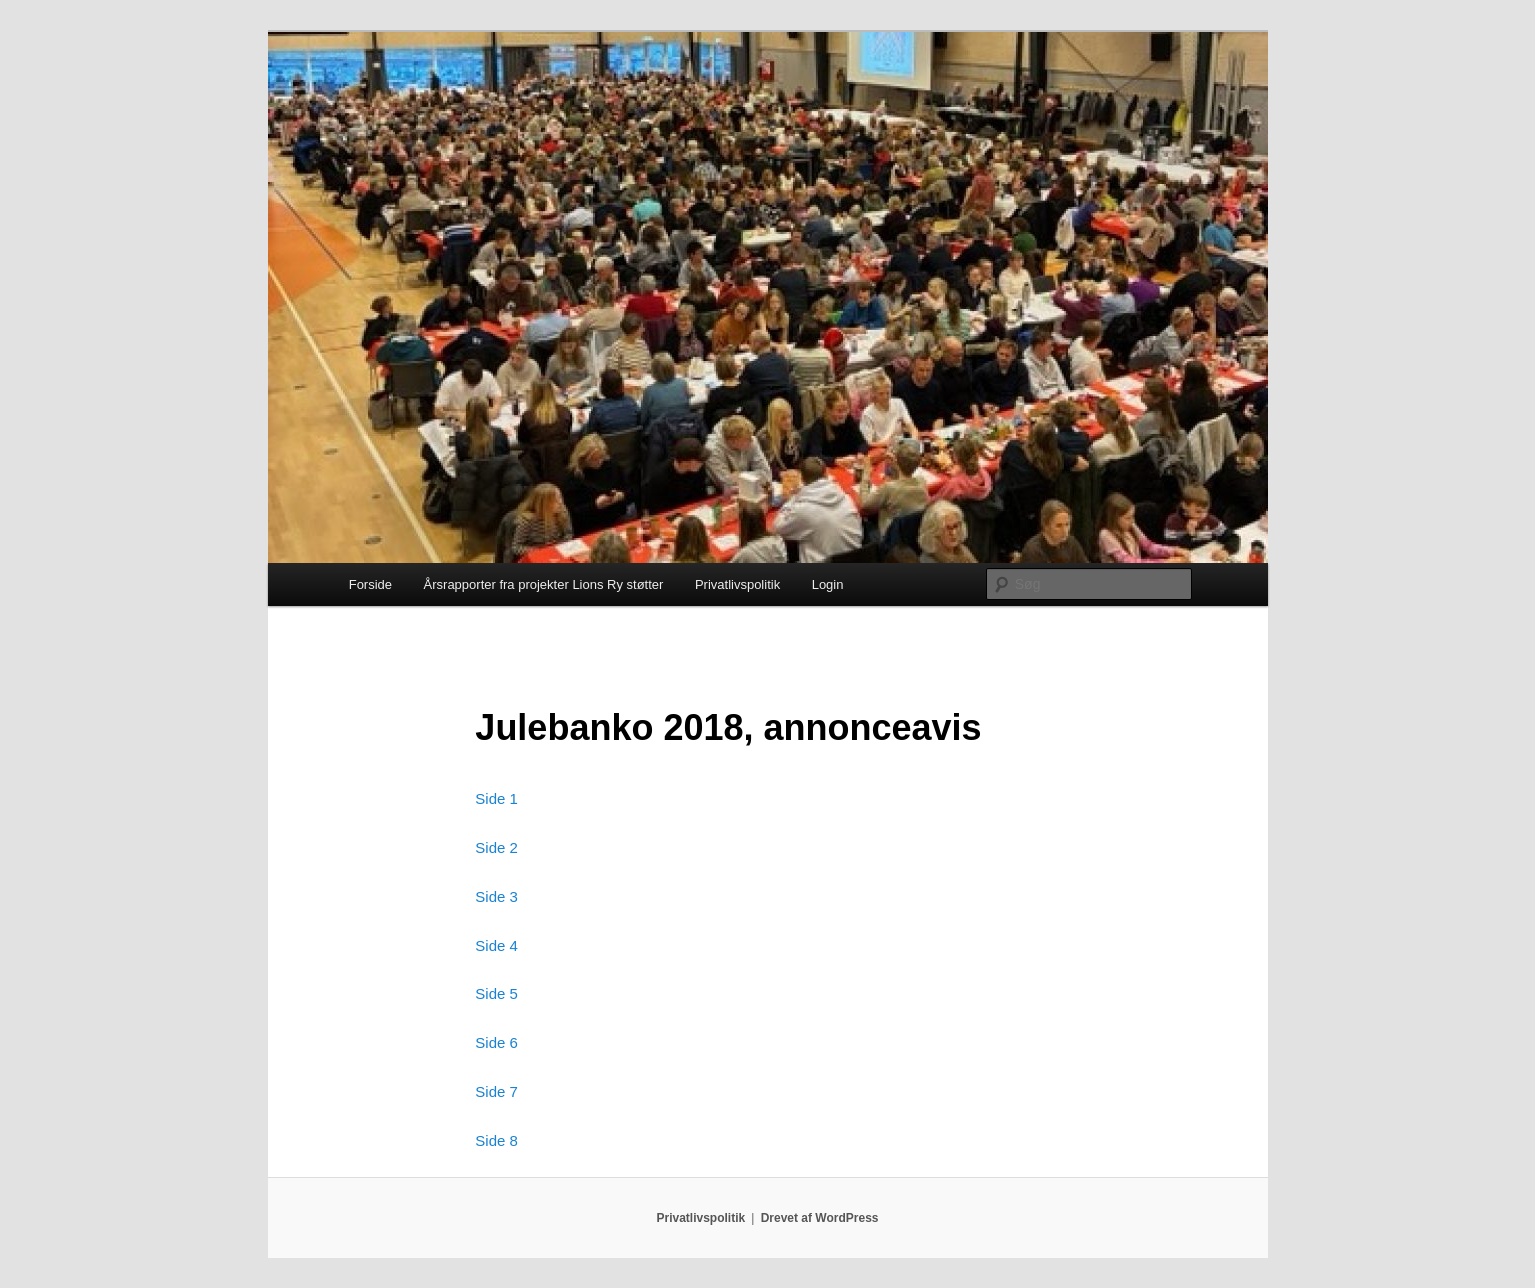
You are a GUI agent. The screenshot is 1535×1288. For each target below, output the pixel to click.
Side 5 (496, 993)
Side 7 (496, 1091)
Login (828, 584)
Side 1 (496, 798)
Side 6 (496, 1042)
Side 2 (496, 847)
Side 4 (496, 945)
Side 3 (496, 896)
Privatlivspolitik (737, 584)
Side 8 (496, 1140)
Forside (370, 584)
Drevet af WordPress (820, 1218)
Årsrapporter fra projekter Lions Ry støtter (544, 584)
